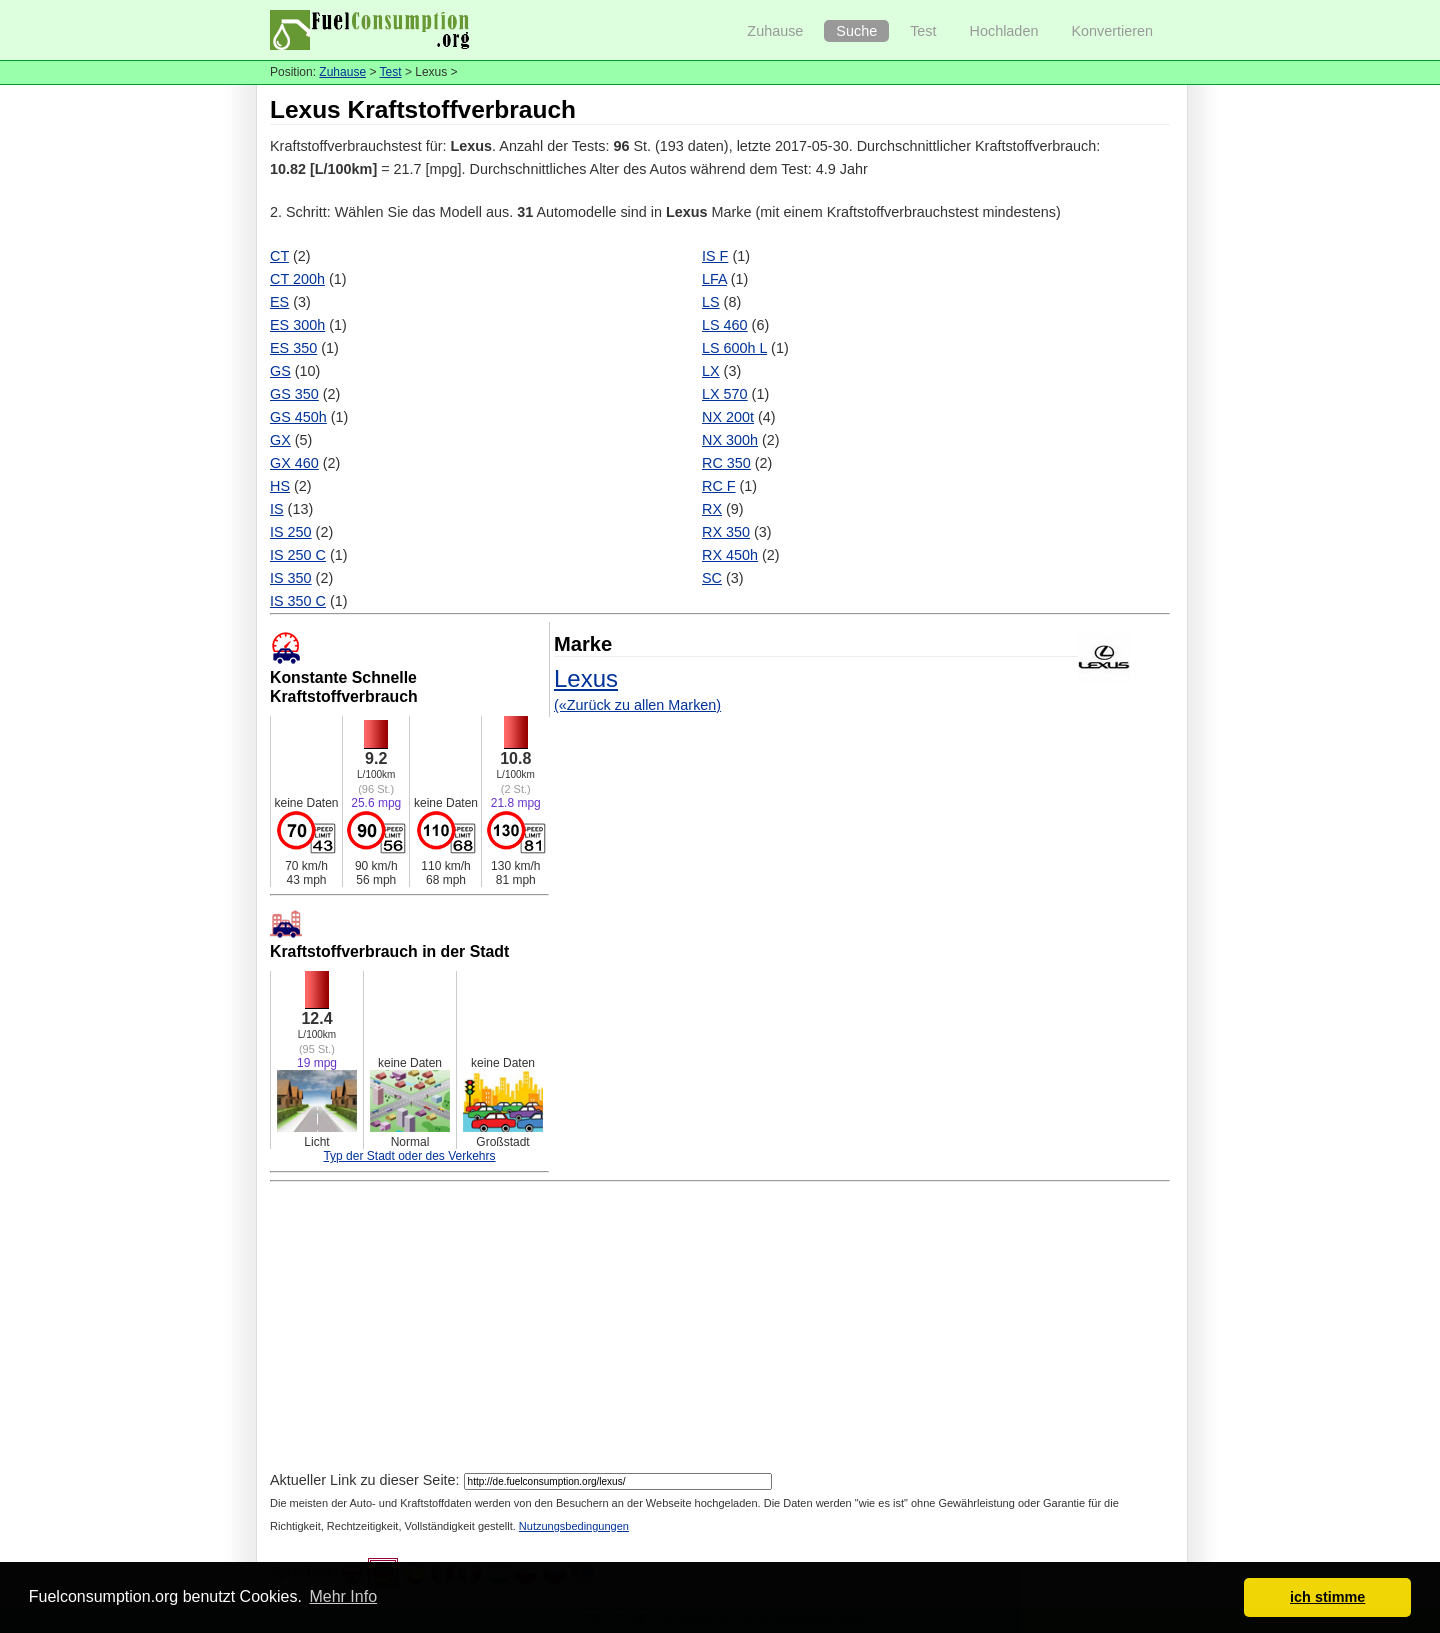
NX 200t (728, 417)
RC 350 (726, 463)
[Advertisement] (720, 1329)
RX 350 (726, 532)
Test (923, 31)
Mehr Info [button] (343, 1596)
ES (279, 302)
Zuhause (775, 31)
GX (280, 440)
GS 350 (294, 394)
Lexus (586, 678)
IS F (715, 256)
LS (711, 302)
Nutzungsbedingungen (574, 1526)
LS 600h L (734, 348)
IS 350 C (298, 601)
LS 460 (725, 325)
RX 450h (730, 555)
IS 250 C (298, 555)
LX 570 (725, 394)
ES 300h (297, 325)
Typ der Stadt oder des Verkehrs (409, 1156)
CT (279, 256)
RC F (719, 486)
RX (712, 509)
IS (277, 509)
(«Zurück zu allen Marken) (637, 705)
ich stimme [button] (1327, 1597)
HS (280, 486)
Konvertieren (1112, 31)
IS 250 (291, 532)
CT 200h (297, 279)
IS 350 (291, 578)
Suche (856, 31)
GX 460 (294, 463)
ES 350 (293, 348)
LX (711, 371)
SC (712, 578)
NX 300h (730, 440)
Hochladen (1004, 31)
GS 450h (298, 417)
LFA (714, 279)
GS (280, 371)
